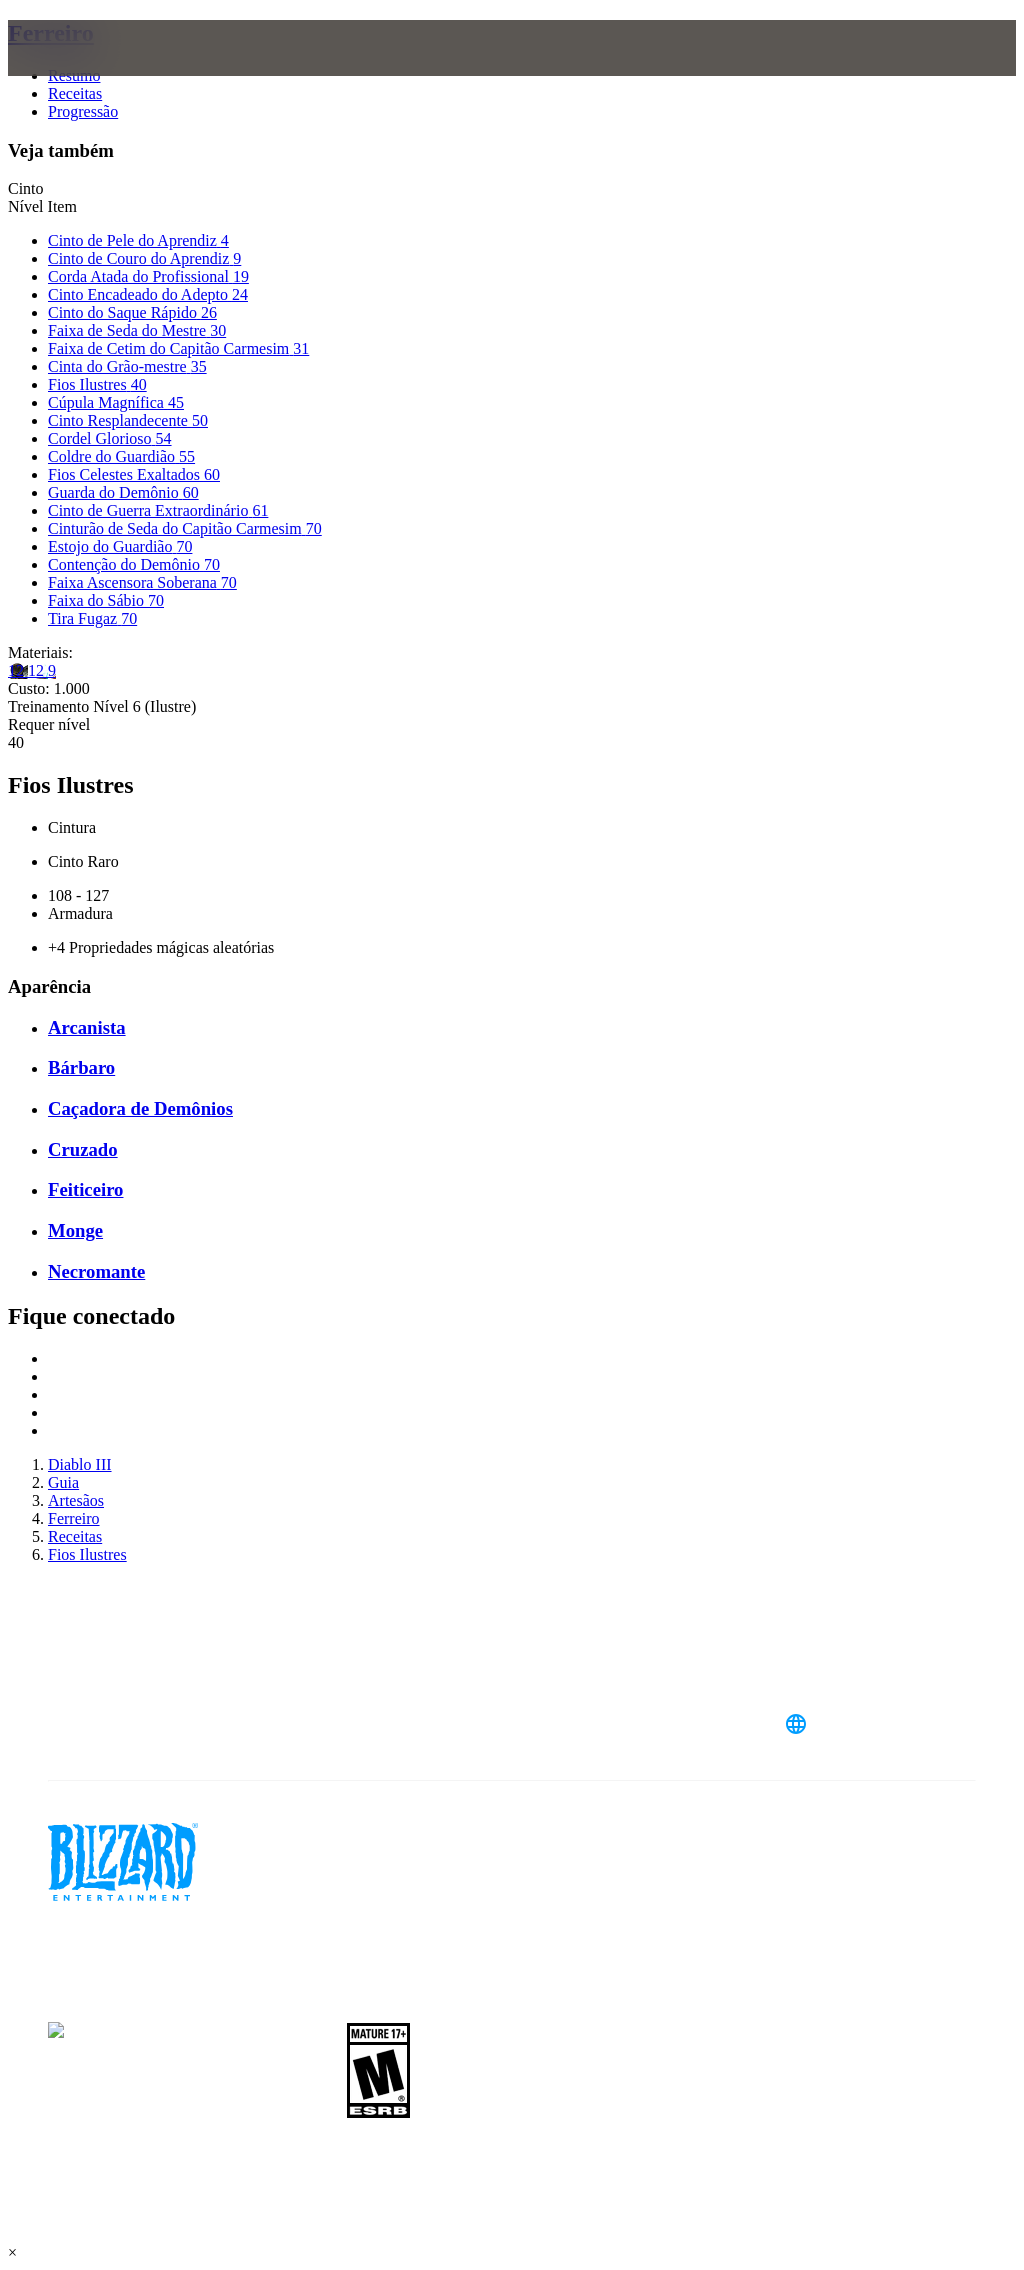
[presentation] (84, 72)
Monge (75, 1230)
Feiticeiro (85, 1189)
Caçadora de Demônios (140, 1108)
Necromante (96, 1271)
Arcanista (87, 1027)
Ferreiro (51, 33)
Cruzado (83, 1149)
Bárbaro (81, 1067)
